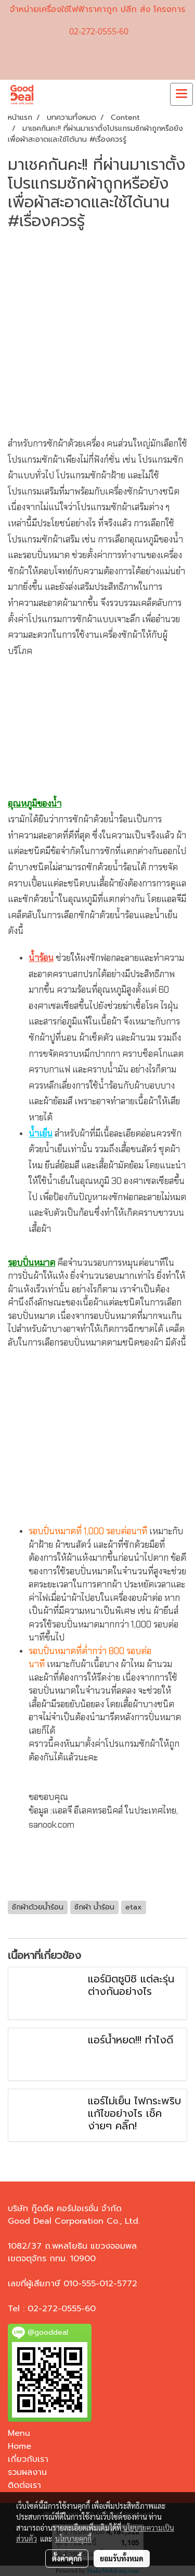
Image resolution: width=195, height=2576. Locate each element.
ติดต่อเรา (24, 2485)
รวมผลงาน (27, 2472)
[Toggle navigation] (181, 94)
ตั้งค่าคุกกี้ (67, 2558)
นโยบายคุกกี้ (73, 2538)
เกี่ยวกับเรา (28, 2459)
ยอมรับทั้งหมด (122, 2558)
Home (19, 2446)
